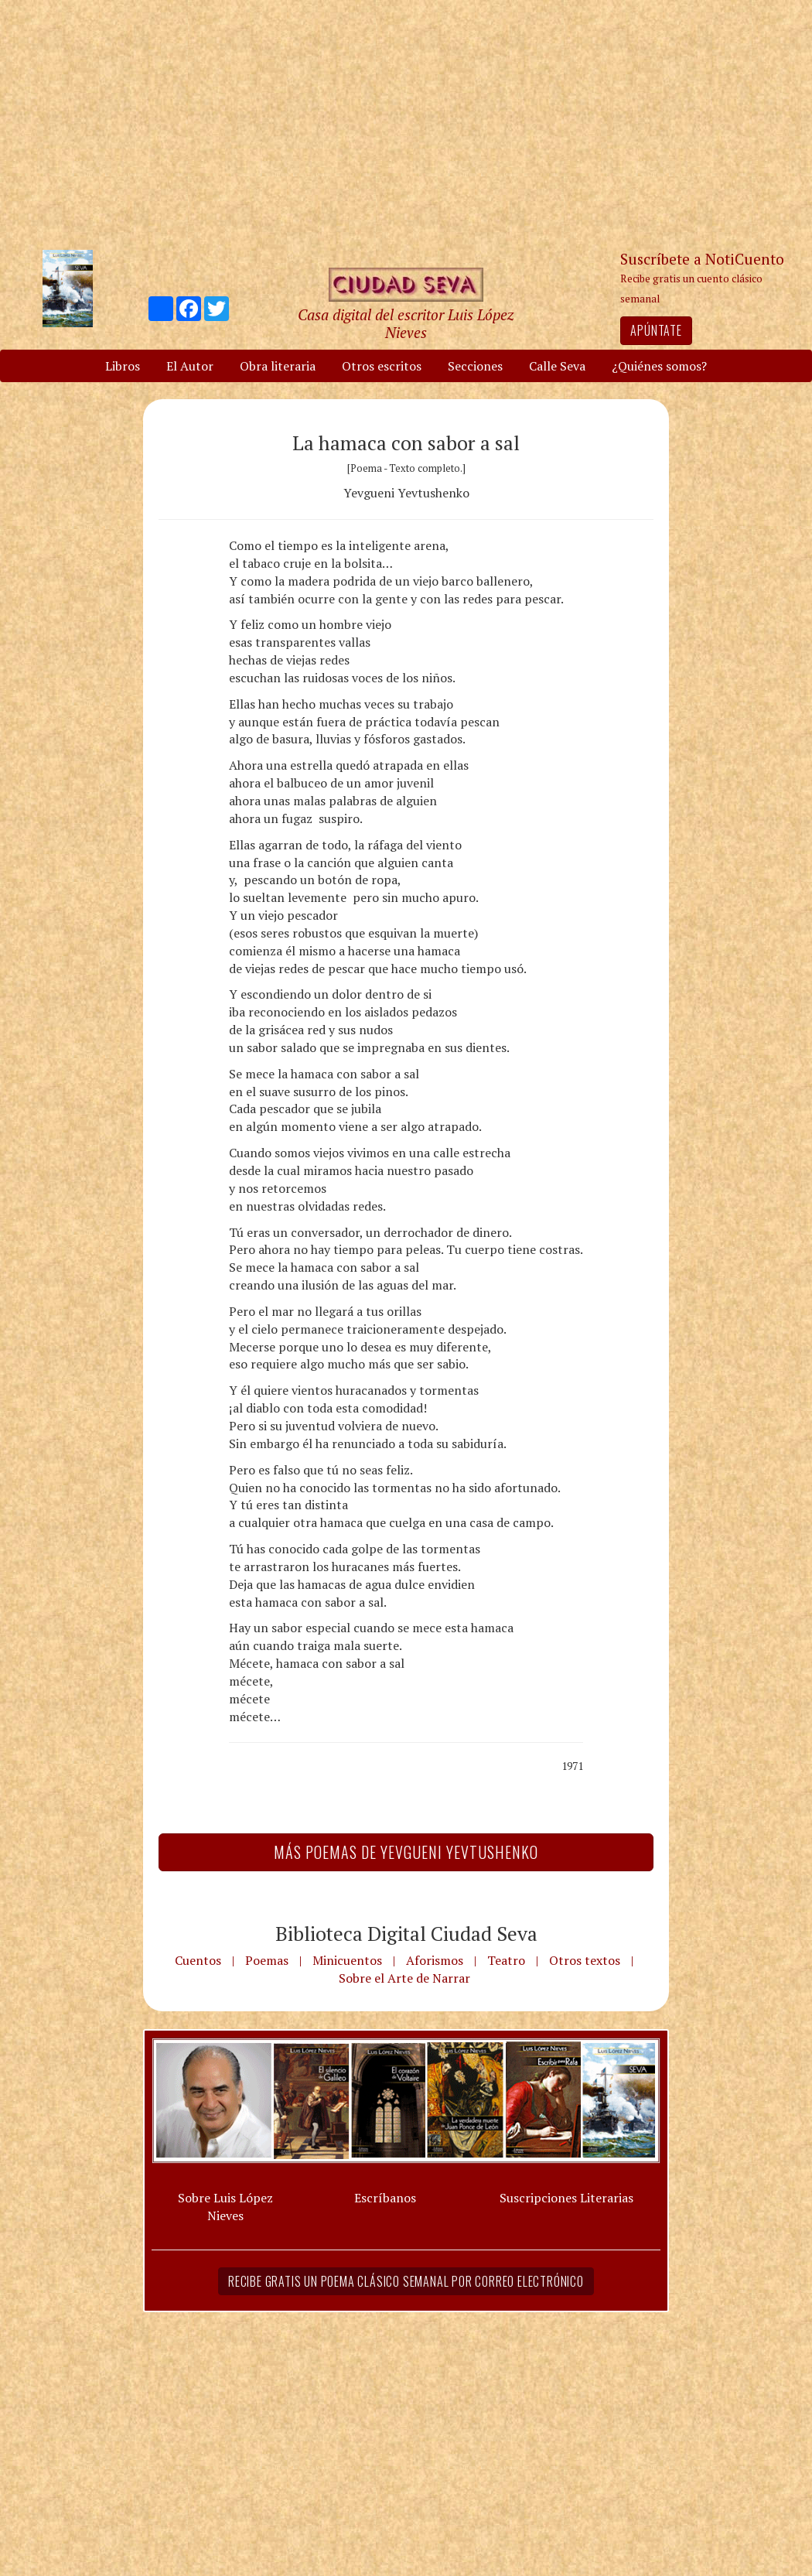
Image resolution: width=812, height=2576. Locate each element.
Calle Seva (557, 365)
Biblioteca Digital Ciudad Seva (406, 1933)
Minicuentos (347, 1960)
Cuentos (198, 1960)
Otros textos (584, 1960)
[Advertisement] (406, 123)
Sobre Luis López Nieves (225, 2206)
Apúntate (655, 330)
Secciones (475, 365)
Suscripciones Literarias (566, 2197)
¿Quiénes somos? (659, 365)
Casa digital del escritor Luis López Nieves (405, 323)
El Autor (189, 365)
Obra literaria (278, 365)
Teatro (506, 1960)
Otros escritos (381, 365)
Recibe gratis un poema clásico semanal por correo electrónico (406, 2281)
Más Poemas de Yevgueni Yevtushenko (406, 1852)
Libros (122, 365)
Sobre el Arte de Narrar (404, 1978)
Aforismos (434, 1960)
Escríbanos (385, 2197)
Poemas (266, 1960)
